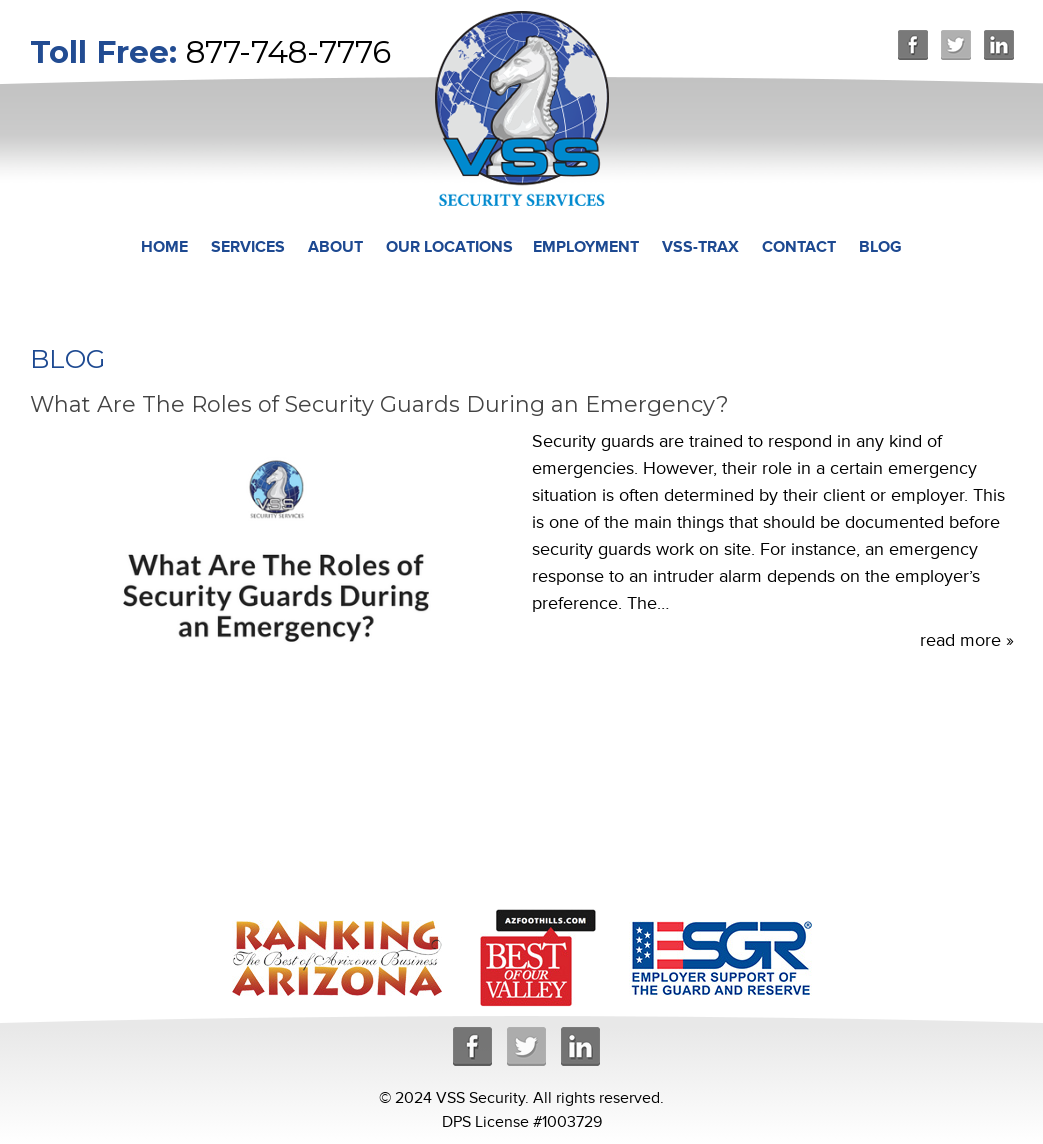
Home (164, 247)
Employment (586, 247)
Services (248, 247)
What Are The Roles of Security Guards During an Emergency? (379, 404)
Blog (880, 247)
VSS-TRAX (700, 247)
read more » (967, 640)
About (335, 247)
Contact (799, 247)
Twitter (956, 45)
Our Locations (449, 247)
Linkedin (999, 45)
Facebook (913, 45)
